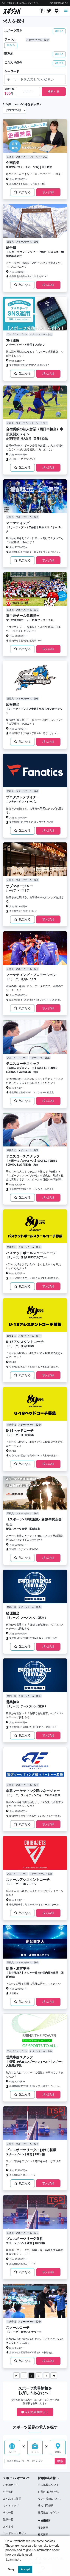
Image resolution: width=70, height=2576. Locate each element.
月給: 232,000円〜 (18, 179)
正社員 (10, 156)
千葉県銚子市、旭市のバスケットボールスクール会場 (35, 1904)
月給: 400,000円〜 (18, 1811)
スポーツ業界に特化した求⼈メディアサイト (20, 3)
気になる (22, 192)
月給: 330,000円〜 (18, 995)
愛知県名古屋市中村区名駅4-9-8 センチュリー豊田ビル (35, 1815)
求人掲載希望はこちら (59, 3)
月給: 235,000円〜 (18, 2170)
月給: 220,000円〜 (18, 1989)
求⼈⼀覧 (8, 2512)
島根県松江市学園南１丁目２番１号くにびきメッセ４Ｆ (35, 552)
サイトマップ (11, 2505)
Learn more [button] (13, 2559)
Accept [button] (25, 2569)
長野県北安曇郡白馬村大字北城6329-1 (28, 276)
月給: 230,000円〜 (18, 1545)
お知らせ (8, 2526)
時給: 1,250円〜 (17, 360)
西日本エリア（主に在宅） (22, 459)
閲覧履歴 (43, 2527)
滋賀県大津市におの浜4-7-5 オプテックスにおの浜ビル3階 (35, 999)
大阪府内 (13, 1993)
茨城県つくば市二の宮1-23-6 (23, 1549)
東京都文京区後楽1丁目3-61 (23, 911)
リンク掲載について (49, 2498)
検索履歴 (43, 2534)
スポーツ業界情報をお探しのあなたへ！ (35, 2390)
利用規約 (8, 2491)
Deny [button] (11, 2569)
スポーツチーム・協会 (37, 39)
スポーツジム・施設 (39, 1057)
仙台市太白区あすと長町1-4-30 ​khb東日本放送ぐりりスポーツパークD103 (35, 1278)
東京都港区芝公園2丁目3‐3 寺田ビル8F (29, 365)
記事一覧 (8, 2519)
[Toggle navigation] (66, 10)
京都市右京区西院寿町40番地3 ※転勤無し (31, 2352)
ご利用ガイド (11, 2484)
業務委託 (11, 1150)
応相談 (12, 1362)
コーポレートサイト (15, 2533)
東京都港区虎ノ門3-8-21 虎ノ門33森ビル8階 (31, 822)
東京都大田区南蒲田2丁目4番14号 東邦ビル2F (33, 1638)
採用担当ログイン (48, 2512)
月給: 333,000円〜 (18, 817)
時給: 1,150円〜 (17, 1900)
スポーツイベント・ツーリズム (31, 156)
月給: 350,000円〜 (18, 454)
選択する (59, 31)
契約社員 (11, 1607)
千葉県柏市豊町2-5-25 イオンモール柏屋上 (31, 1092)
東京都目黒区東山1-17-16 (22, 2175)
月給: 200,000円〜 (18, 636)
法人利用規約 (46, 2505)
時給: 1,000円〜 (17, 2081)
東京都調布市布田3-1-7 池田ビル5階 (27, 183)
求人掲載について (48, 2484)
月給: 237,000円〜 (18, 547)
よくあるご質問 (12, 2498)
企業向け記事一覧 (48, 2491)
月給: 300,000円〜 (18, 1633)
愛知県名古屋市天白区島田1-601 (25, 640)
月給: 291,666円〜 (18, 906)
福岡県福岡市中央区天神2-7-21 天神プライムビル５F (35, 2086)
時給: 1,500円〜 (17, 1184)
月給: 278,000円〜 (18, 272)
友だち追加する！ (35, 2412)
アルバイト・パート (17, 334)
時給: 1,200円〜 (17, 1088)
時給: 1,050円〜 (17, 1273)
